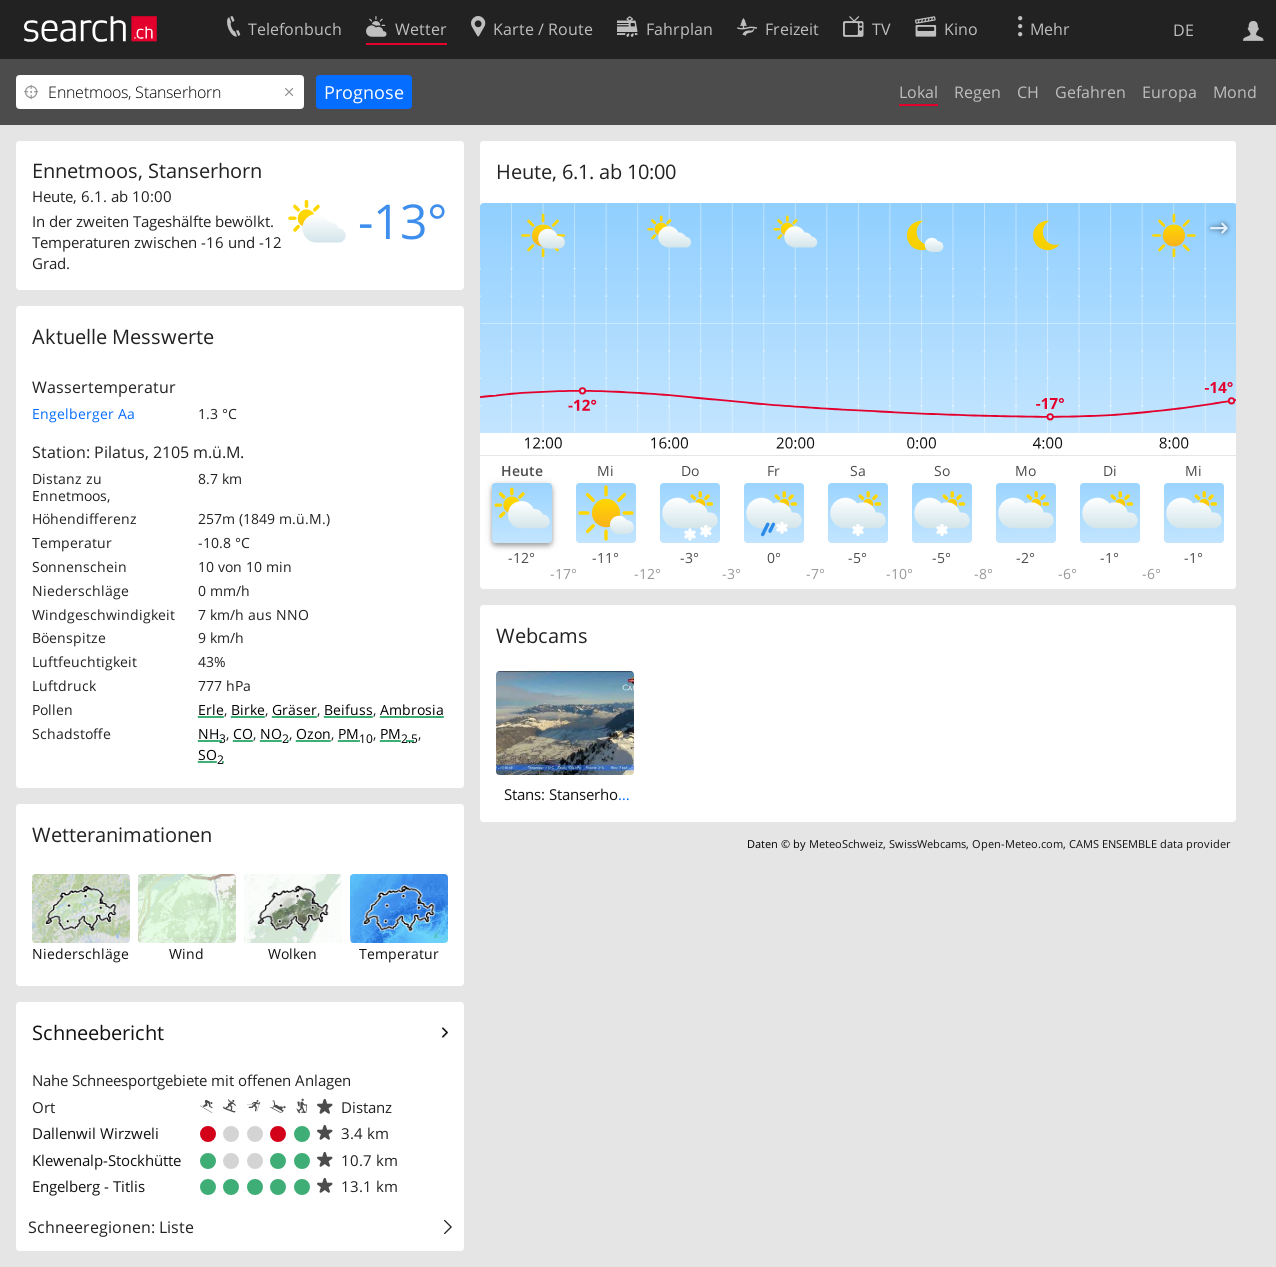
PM (355, 733)
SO (211, 754)
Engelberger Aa (83, 413)
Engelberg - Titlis (88, 1186)
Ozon (313, 733)
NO (274, 733)
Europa (1169, 92)
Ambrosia (412, 709)
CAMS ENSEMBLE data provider (1149, 843)
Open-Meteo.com (1017, 843)
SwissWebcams (927, 843)
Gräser (294, 709)
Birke (248, 709)
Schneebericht (98, 1032)
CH (1028, 92)
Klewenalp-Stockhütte (106, 1160)
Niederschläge (80, 953)
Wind (186, 953)
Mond (1235, 92)
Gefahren (1090, 92)
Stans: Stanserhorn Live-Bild (600, 794)
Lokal (918, 92)
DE (1183, 30)
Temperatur (399, 953)
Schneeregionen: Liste (111, 1227)
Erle (211, 709)
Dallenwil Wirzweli (95, 1133)
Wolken (292, 953)
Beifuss (348, 709)
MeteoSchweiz (846, 843)
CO (243, 733)
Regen (977, 92)
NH (212, 733)
